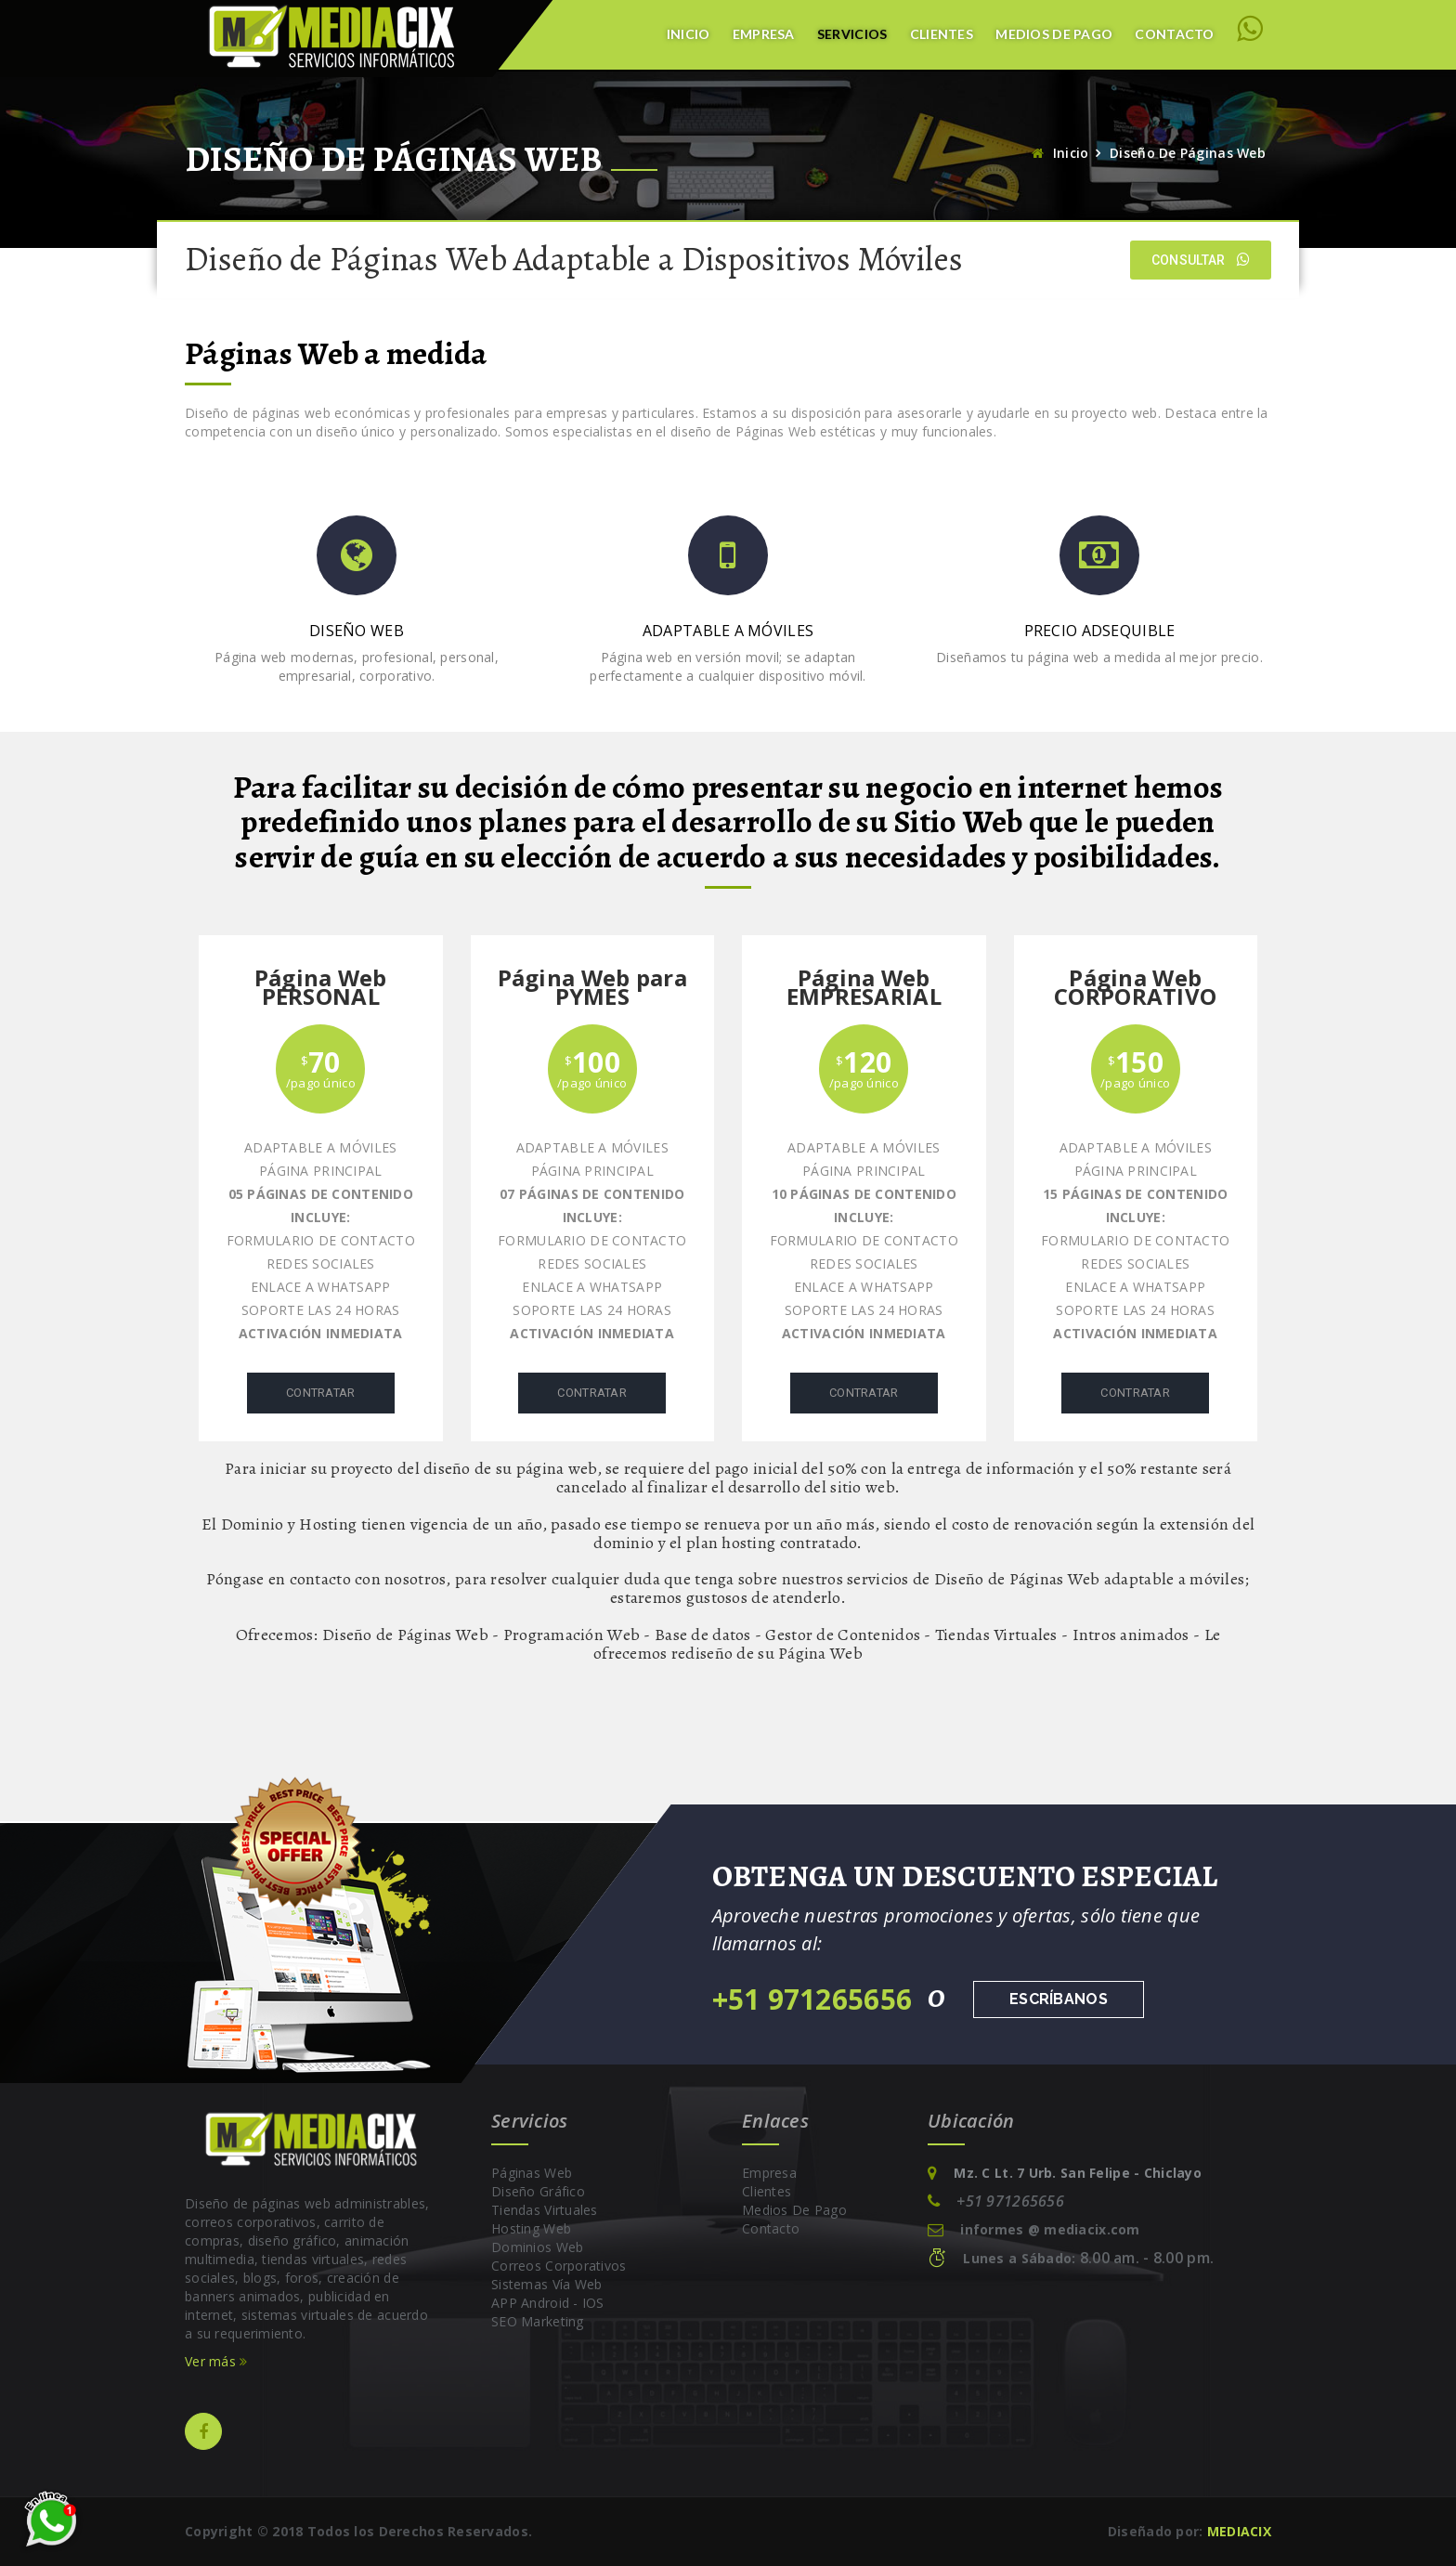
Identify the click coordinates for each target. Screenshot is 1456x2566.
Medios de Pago (1053, 34)
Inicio (688, 34)
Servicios (852, 34)
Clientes (941, 34)
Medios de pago (794, 2210)
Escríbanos (1058, 1999)
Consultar (1200, 260)
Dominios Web (537, 2247)
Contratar (321, 1393)
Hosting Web (531, 2228)
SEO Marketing (537, 2321)
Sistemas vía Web (546, 2284)
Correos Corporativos (559, 2265)
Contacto (1174, 34)
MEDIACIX (1239, 2531)
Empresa (764, 34)
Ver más (216, 2361)
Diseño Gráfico (538, 2191)
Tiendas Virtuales (544, 2210)
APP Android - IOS (547, 2303)
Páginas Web (531, 2173)
